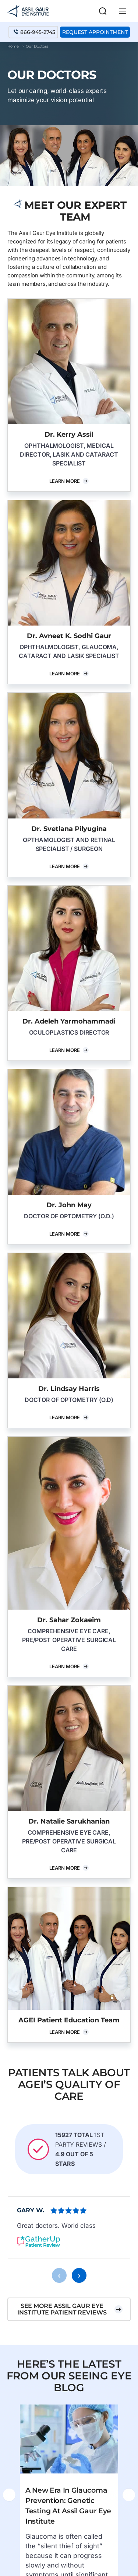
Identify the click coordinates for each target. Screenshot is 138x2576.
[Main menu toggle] (122, 11)
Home (13, 46)
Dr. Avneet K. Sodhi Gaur (69, 636)
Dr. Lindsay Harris (69, 1389)
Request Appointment (95, 32)
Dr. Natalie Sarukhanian (69, 1821)
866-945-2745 (37, 32)
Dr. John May (69, 1205)
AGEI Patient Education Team (69, 2020)
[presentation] (59, 2292)
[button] (102, 11)
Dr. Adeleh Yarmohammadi (69, 1021)
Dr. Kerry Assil (69, 434)
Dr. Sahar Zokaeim (69, 1620)
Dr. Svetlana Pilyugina (69, 829)
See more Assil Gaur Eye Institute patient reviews (62, 2326)
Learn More (64, 481)
